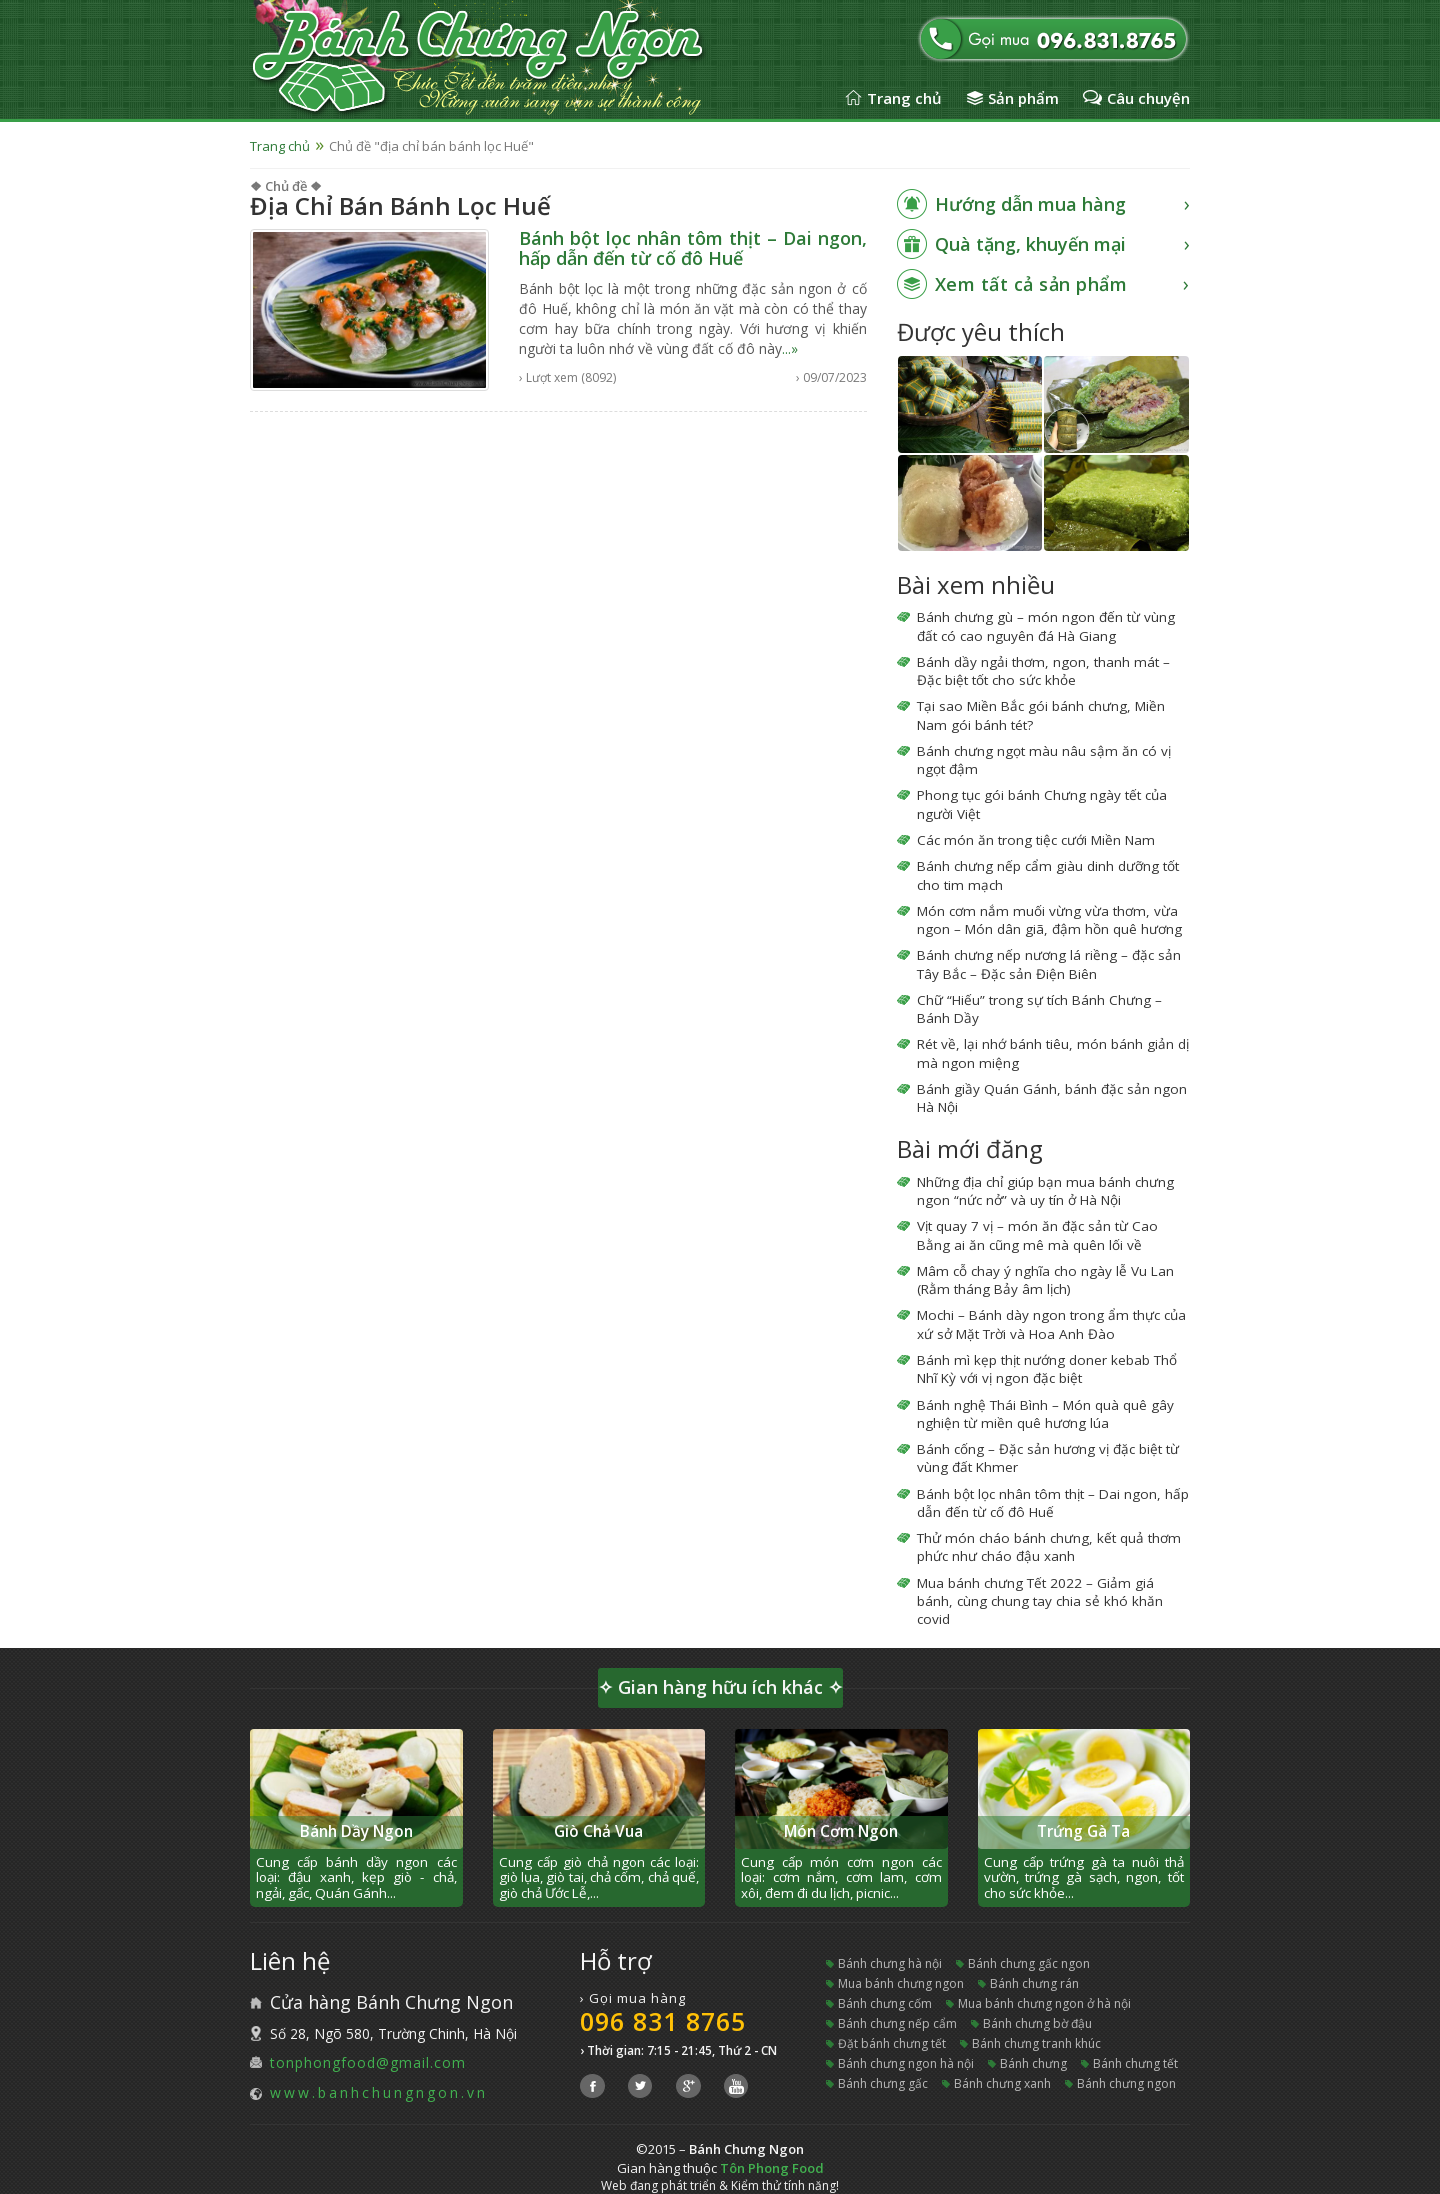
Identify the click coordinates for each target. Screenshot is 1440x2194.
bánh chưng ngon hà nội (906, 2063)
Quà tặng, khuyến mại (1030, 244)
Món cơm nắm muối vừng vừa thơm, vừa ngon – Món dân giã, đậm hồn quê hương (1049, 920)
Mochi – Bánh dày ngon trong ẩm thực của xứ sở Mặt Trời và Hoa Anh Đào (1051, 1324)
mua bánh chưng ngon (901, 1983)
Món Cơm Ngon (841, 1831)
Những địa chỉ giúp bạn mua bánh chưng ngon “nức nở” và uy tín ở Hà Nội (1045, 1191)
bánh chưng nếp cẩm (897, 2023)
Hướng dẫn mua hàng (1030, 204)
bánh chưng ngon (1126, 2083)
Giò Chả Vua (598, 1831)
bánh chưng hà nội (890, 1963)
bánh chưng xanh (1002, 2083)
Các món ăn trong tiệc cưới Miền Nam (1036, 840)
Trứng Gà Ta (1083, 1831)
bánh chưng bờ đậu (1037, 2023)
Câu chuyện (1148, 98)
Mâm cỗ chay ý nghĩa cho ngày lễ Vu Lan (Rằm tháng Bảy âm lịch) (1045, 1280)
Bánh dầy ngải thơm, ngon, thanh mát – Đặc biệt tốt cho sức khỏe (1043, 671)
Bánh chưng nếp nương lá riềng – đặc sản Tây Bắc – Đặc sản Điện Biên (1049, 964)
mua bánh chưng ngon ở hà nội (1044, 2003)
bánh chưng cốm (885, 2003)
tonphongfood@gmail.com (368, 2062)
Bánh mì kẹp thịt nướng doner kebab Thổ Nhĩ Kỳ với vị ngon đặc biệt (1047, 1369)
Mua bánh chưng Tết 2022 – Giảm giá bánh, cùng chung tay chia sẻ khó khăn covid (1040, 1601)
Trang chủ (904, 98)
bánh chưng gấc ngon (1029, 1963)
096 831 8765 (663, 2021)
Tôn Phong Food (772, 2168)
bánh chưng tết (1135, 2063)
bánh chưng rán (1034, 1983)
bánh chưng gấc (883, 2083)
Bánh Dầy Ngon (356, 1831)
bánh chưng (1033, 2063)
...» (790, 348)
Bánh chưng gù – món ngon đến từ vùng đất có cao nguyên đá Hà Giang (1046, 626)
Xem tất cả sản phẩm (1031, 284)
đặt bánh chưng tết (892, 2043)
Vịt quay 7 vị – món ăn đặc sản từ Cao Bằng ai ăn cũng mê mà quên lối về (1037, 1235)
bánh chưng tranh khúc (1036, 2043)
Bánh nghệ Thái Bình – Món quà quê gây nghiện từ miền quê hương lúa (1045, 1414)
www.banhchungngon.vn (379, 2092)
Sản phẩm (1023, 98)
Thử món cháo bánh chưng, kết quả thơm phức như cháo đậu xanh (1049, 1547)
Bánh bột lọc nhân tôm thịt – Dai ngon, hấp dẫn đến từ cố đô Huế (692, 248)
